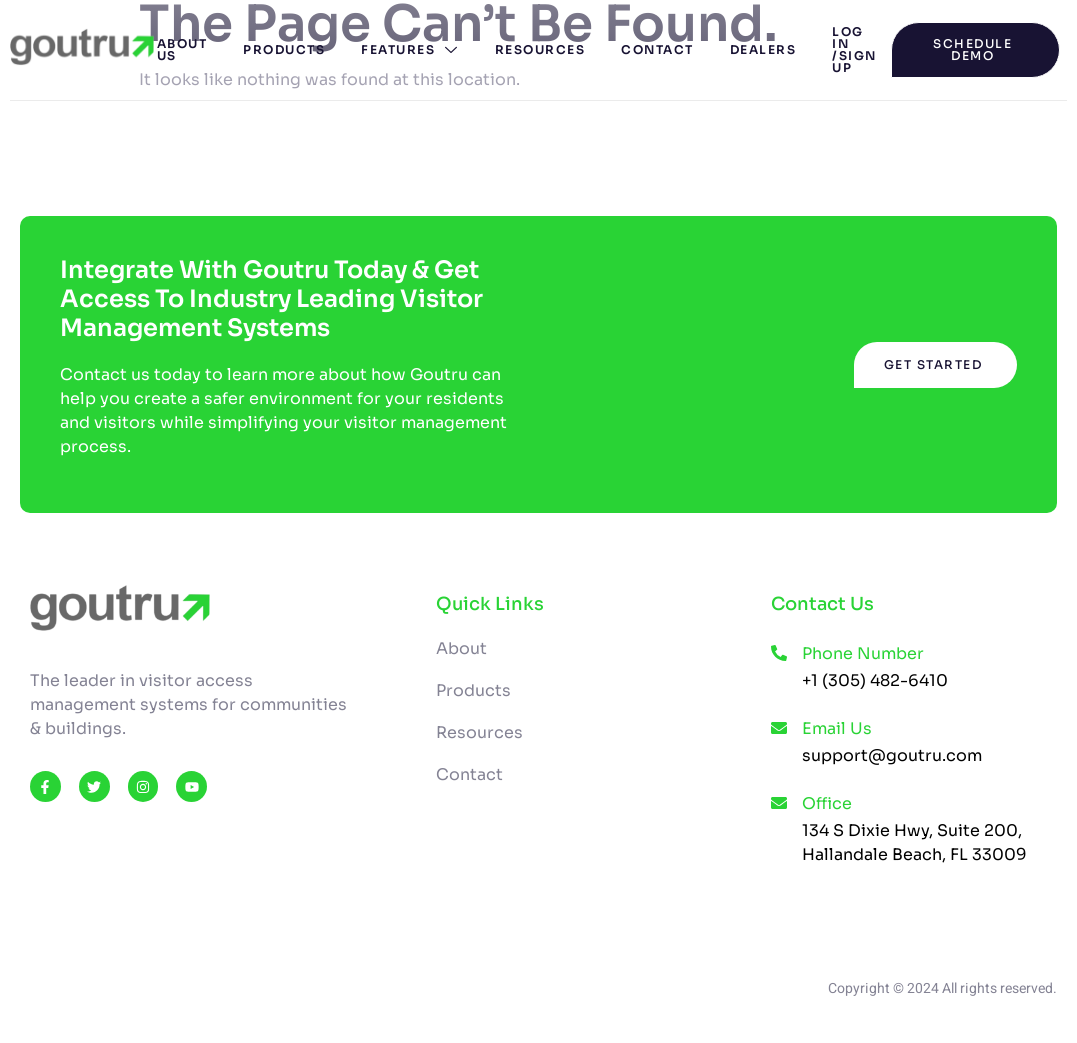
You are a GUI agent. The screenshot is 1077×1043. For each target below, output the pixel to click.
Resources (540, 49)
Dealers (763, 49)
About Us (182, 49)
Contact (657, 49)
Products (284, 49)
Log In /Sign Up (854, 49)
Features (410, 49)
